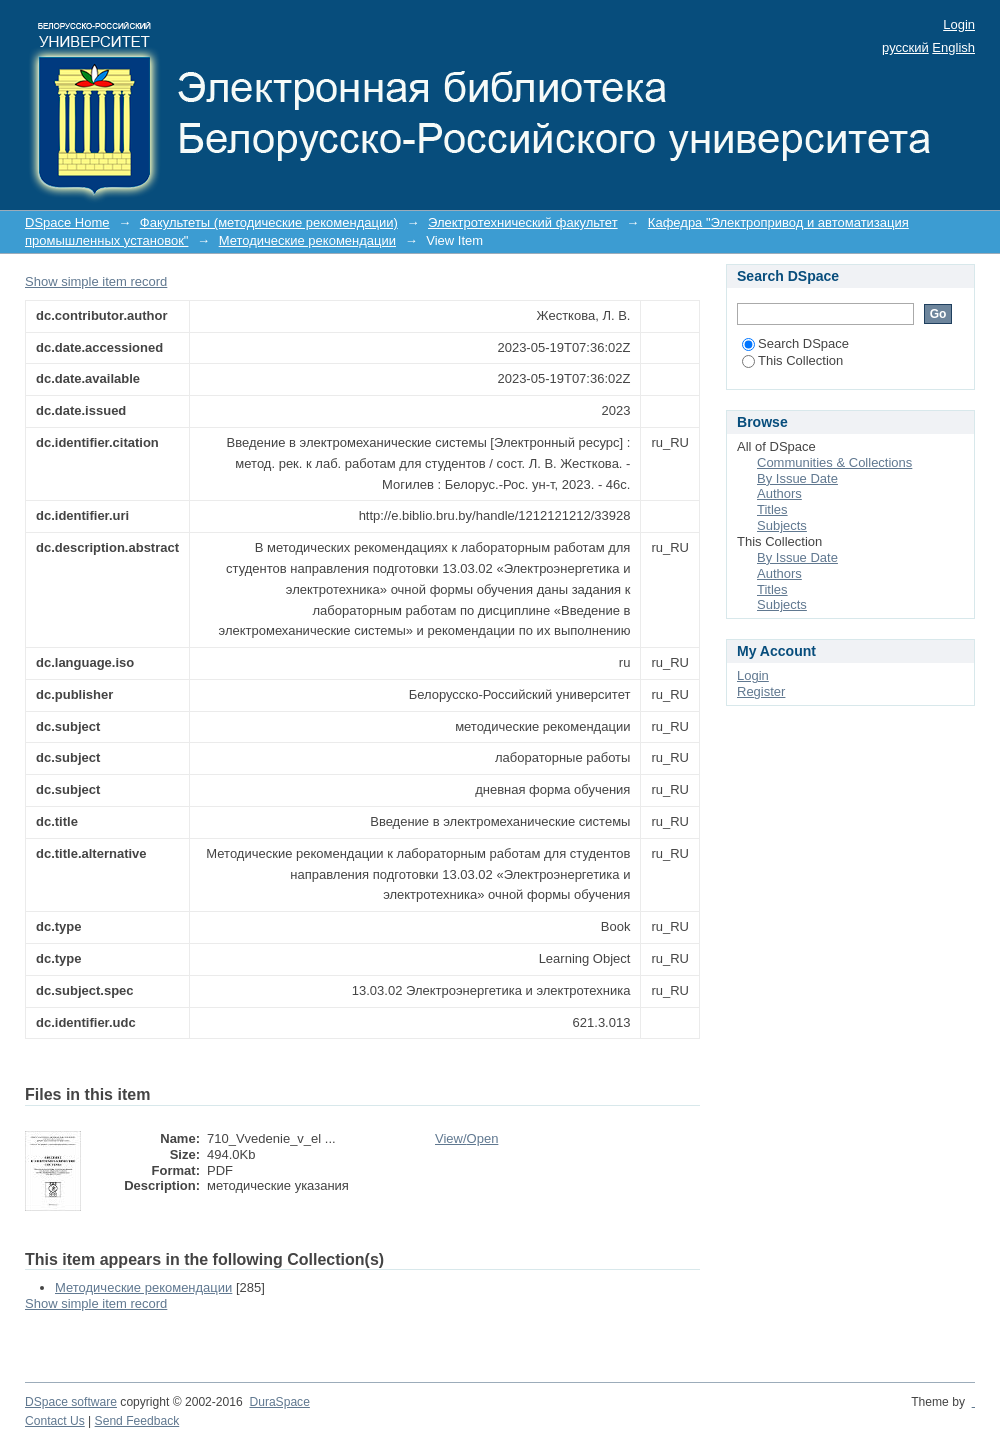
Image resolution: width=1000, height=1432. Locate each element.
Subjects (782, 525)
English (953, 47)
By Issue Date (797, 478)
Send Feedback (137, 1421)
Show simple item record (96, 281)
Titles (772, 509)
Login (959, 24)
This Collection (792, 360)
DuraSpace (279, 1402)
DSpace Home (67, 222)
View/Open (466, 1138)
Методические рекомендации (307, 240)
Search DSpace (795, 343)
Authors (779, 493)
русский (905, 47)
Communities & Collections (834, 462)
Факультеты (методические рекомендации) (269, 222)
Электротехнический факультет (523, 222)
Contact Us (55, 1421)
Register (761, 691)
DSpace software (71, 1402)
